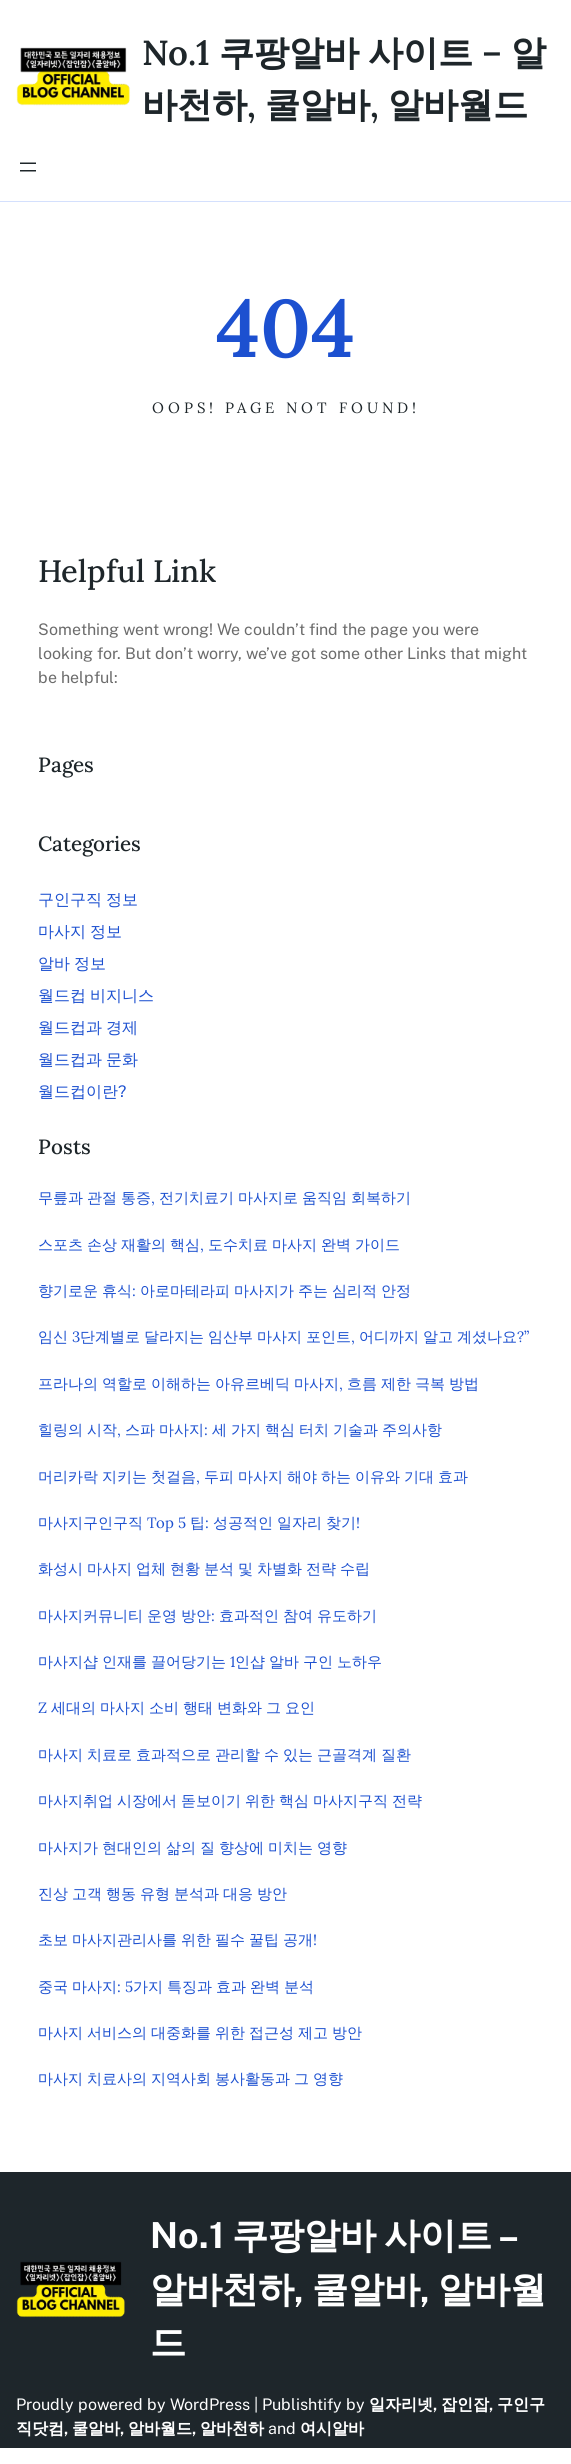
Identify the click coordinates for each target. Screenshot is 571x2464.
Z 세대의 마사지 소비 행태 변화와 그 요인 (176, 1707)
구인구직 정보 (88, 899)
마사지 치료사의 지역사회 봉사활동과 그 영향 (190, 2078)
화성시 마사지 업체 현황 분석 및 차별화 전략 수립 (204, 1568)
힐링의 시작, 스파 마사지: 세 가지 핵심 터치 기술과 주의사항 (240, 1429)
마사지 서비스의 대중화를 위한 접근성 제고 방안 (200, 2032)
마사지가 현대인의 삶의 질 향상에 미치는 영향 (192, 1847)
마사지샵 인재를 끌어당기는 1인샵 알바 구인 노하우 (210, 1661)
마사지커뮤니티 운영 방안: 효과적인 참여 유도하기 (207, 1615)
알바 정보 (72, 963)
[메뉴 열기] (28, 167)
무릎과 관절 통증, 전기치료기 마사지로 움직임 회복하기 (224, 1197)
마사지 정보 (80, 931)
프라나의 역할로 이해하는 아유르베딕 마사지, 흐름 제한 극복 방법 (258, 1383)
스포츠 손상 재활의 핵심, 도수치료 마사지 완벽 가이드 (219, 1244)
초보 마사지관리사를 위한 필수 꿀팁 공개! (177, 1939)
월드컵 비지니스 (96, 995)
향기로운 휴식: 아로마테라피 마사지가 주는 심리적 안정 (224, 1290)
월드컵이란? (82, 1091)
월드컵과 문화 (88, 1059)
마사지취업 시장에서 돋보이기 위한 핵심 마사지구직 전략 (230, 1800)
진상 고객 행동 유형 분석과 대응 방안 (162, 1893)
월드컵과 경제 (88, 1027)
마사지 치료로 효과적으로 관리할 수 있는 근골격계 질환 (224, 1754)
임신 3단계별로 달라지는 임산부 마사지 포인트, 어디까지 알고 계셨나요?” (283, 1336)
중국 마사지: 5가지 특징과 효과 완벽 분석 (176, 1986)
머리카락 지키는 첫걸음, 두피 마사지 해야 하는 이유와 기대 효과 (253, 1476)
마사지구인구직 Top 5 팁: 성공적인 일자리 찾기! (199, 1522)
